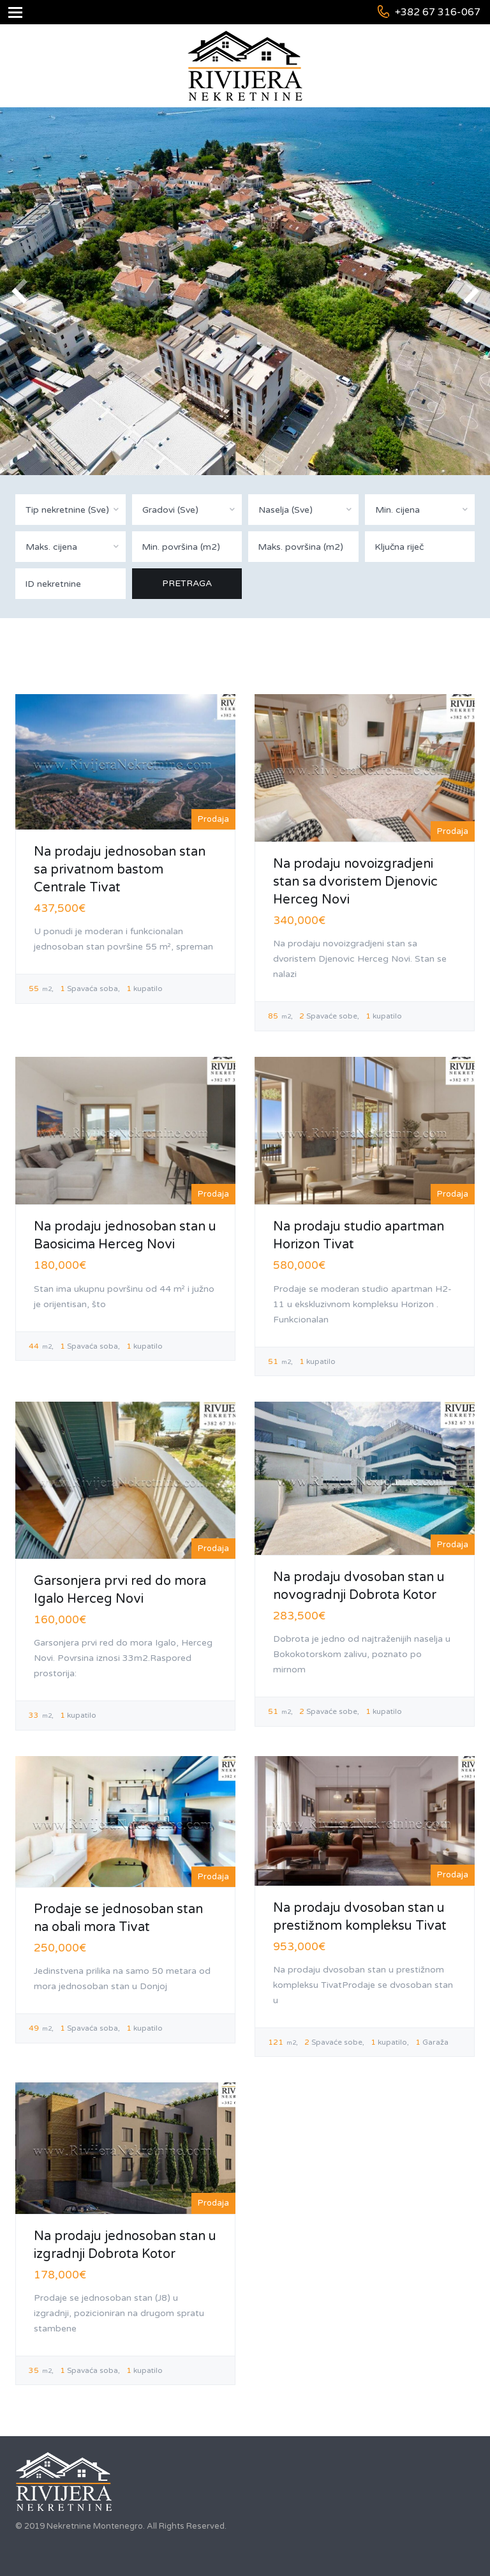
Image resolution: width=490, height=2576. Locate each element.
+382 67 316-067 (437, 12)
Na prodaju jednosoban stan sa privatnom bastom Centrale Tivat (119, 869)
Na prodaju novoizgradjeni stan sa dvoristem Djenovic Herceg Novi (355, 881)
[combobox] (70, 509)
